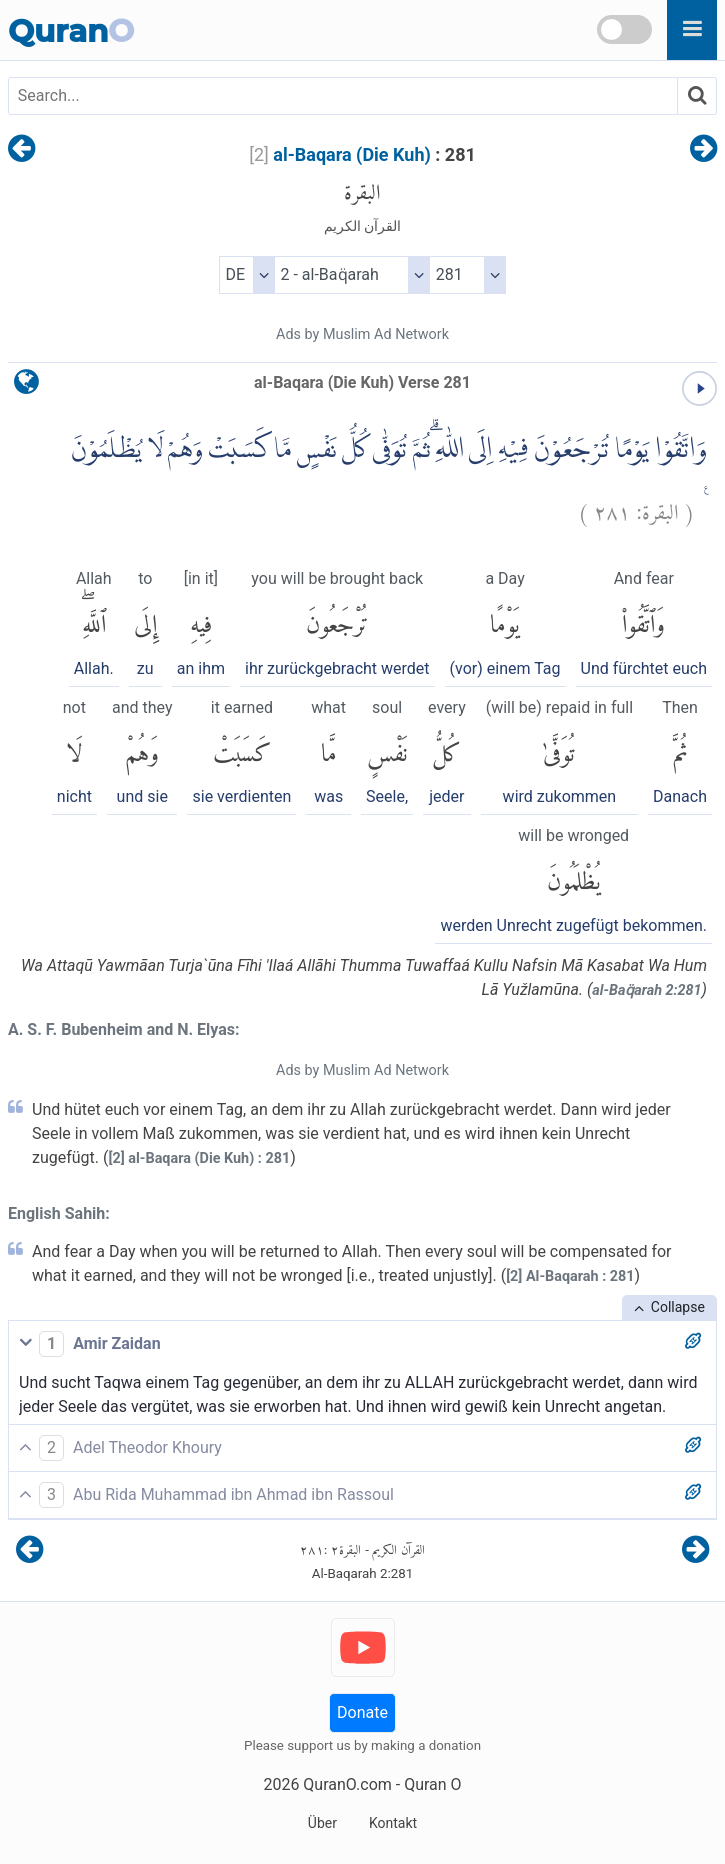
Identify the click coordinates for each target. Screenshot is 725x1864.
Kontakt (393, 1823)
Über (322, 1823)
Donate (362, 1712)
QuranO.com (347, 1784)
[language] (26, 386)
